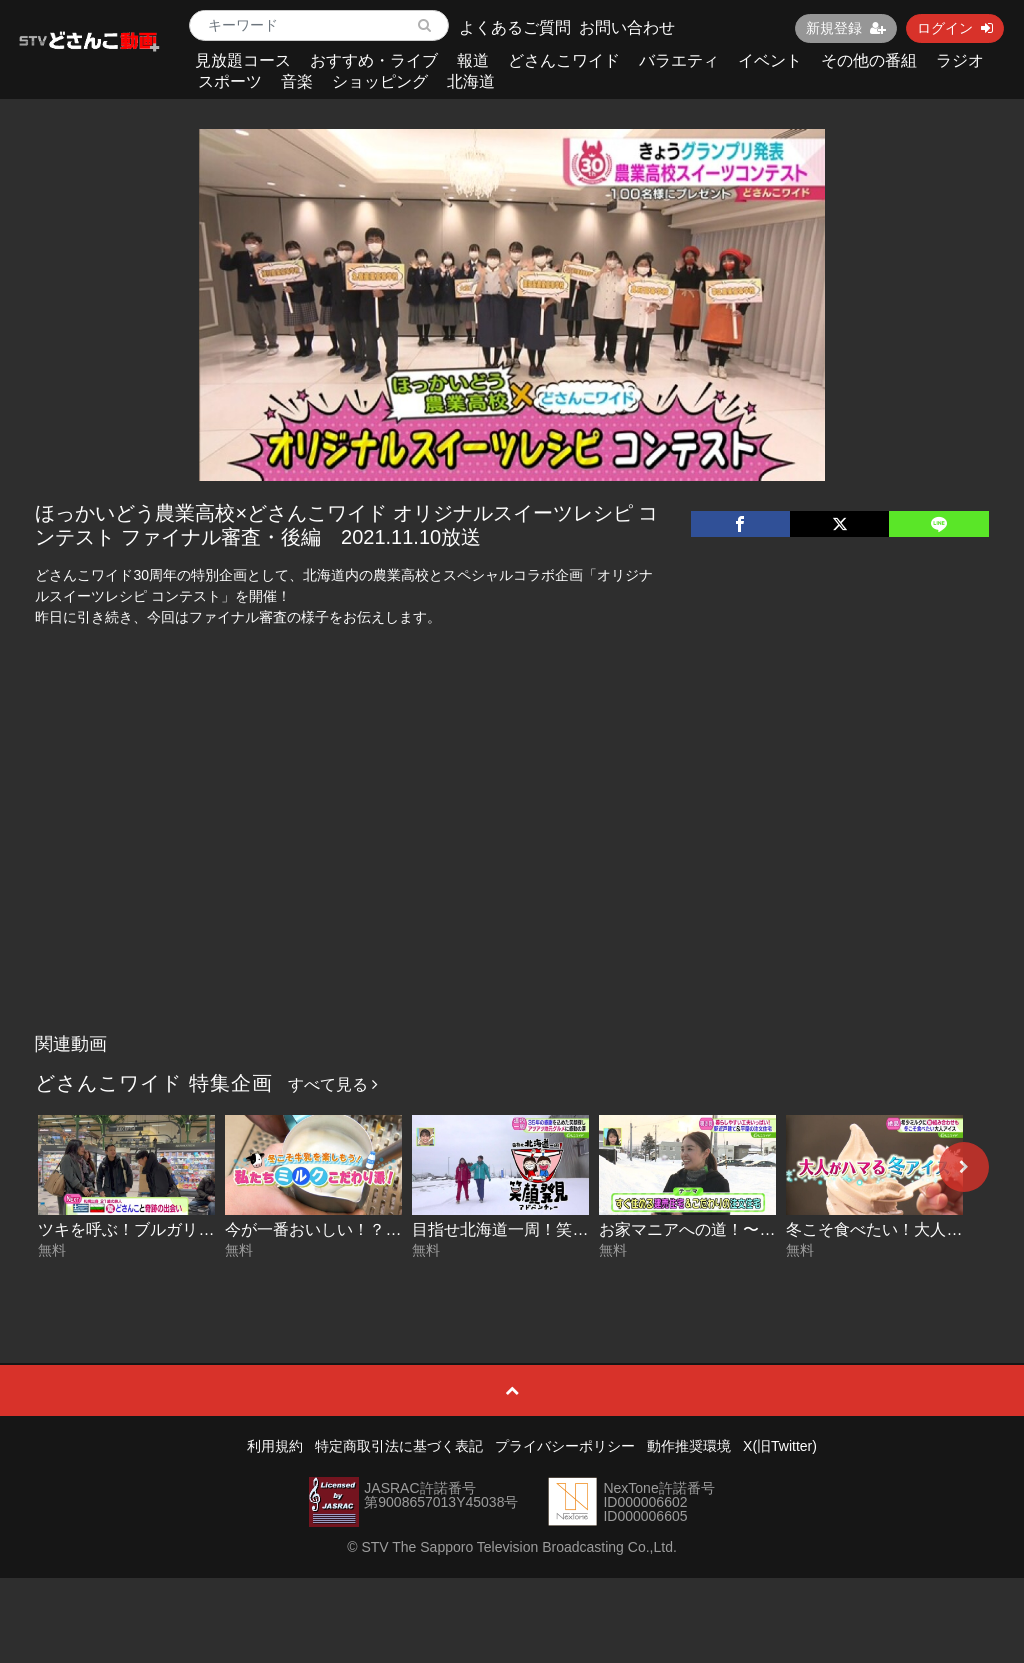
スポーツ (230, 81)
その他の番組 (869, 60)
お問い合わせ (627, 27)
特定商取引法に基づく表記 (399, 1446)
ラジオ (960, 60)
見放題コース (243, 60)
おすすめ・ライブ (374, 60)
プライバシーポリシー (565, 1446)
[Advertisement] (512, 874)
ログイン (955, 28)
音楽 (297, 81)
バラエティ (679, 60)
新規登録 (846, 28)
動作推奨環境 (689, 1446)
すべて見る (333, 1084)
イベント (770, 60)
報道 (473, 60)
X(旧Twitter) (780, 1446)
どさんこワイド (564, 60)
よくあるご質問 (515, 27)
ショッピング (380, 81)
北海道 (471, 81)
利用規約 (275, 1446)
